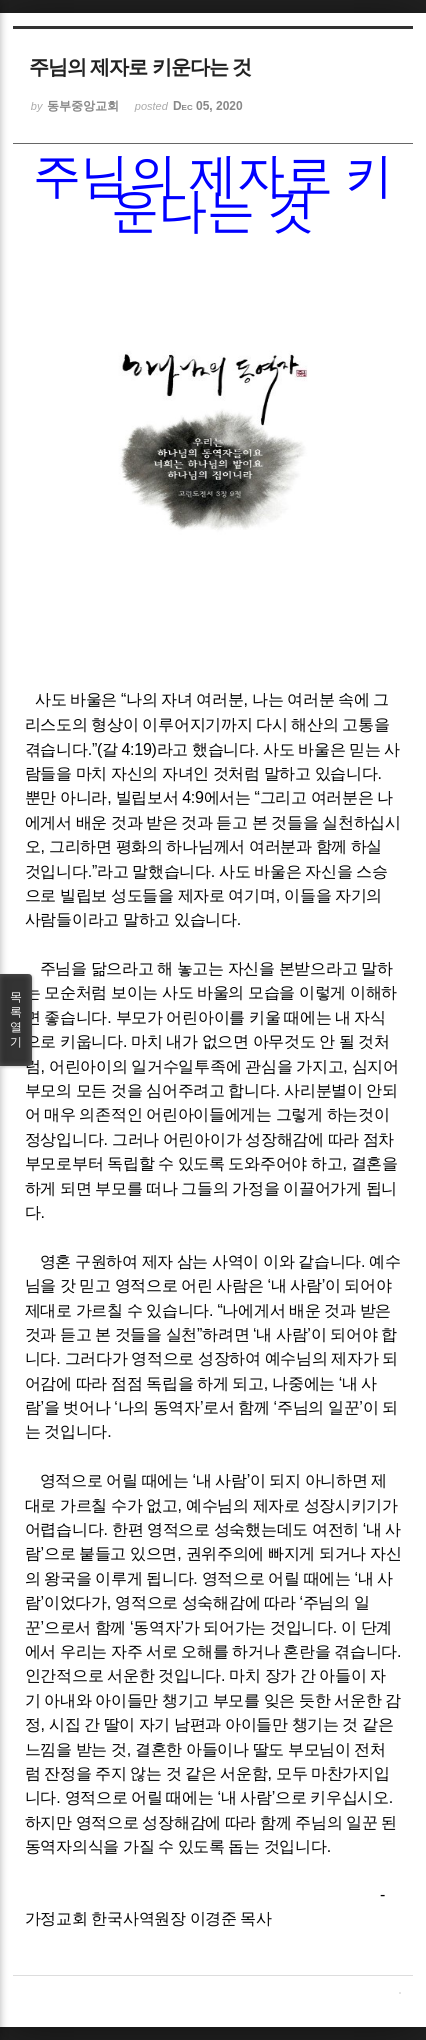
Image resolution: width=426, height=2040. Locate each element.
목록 (16, 1020)
